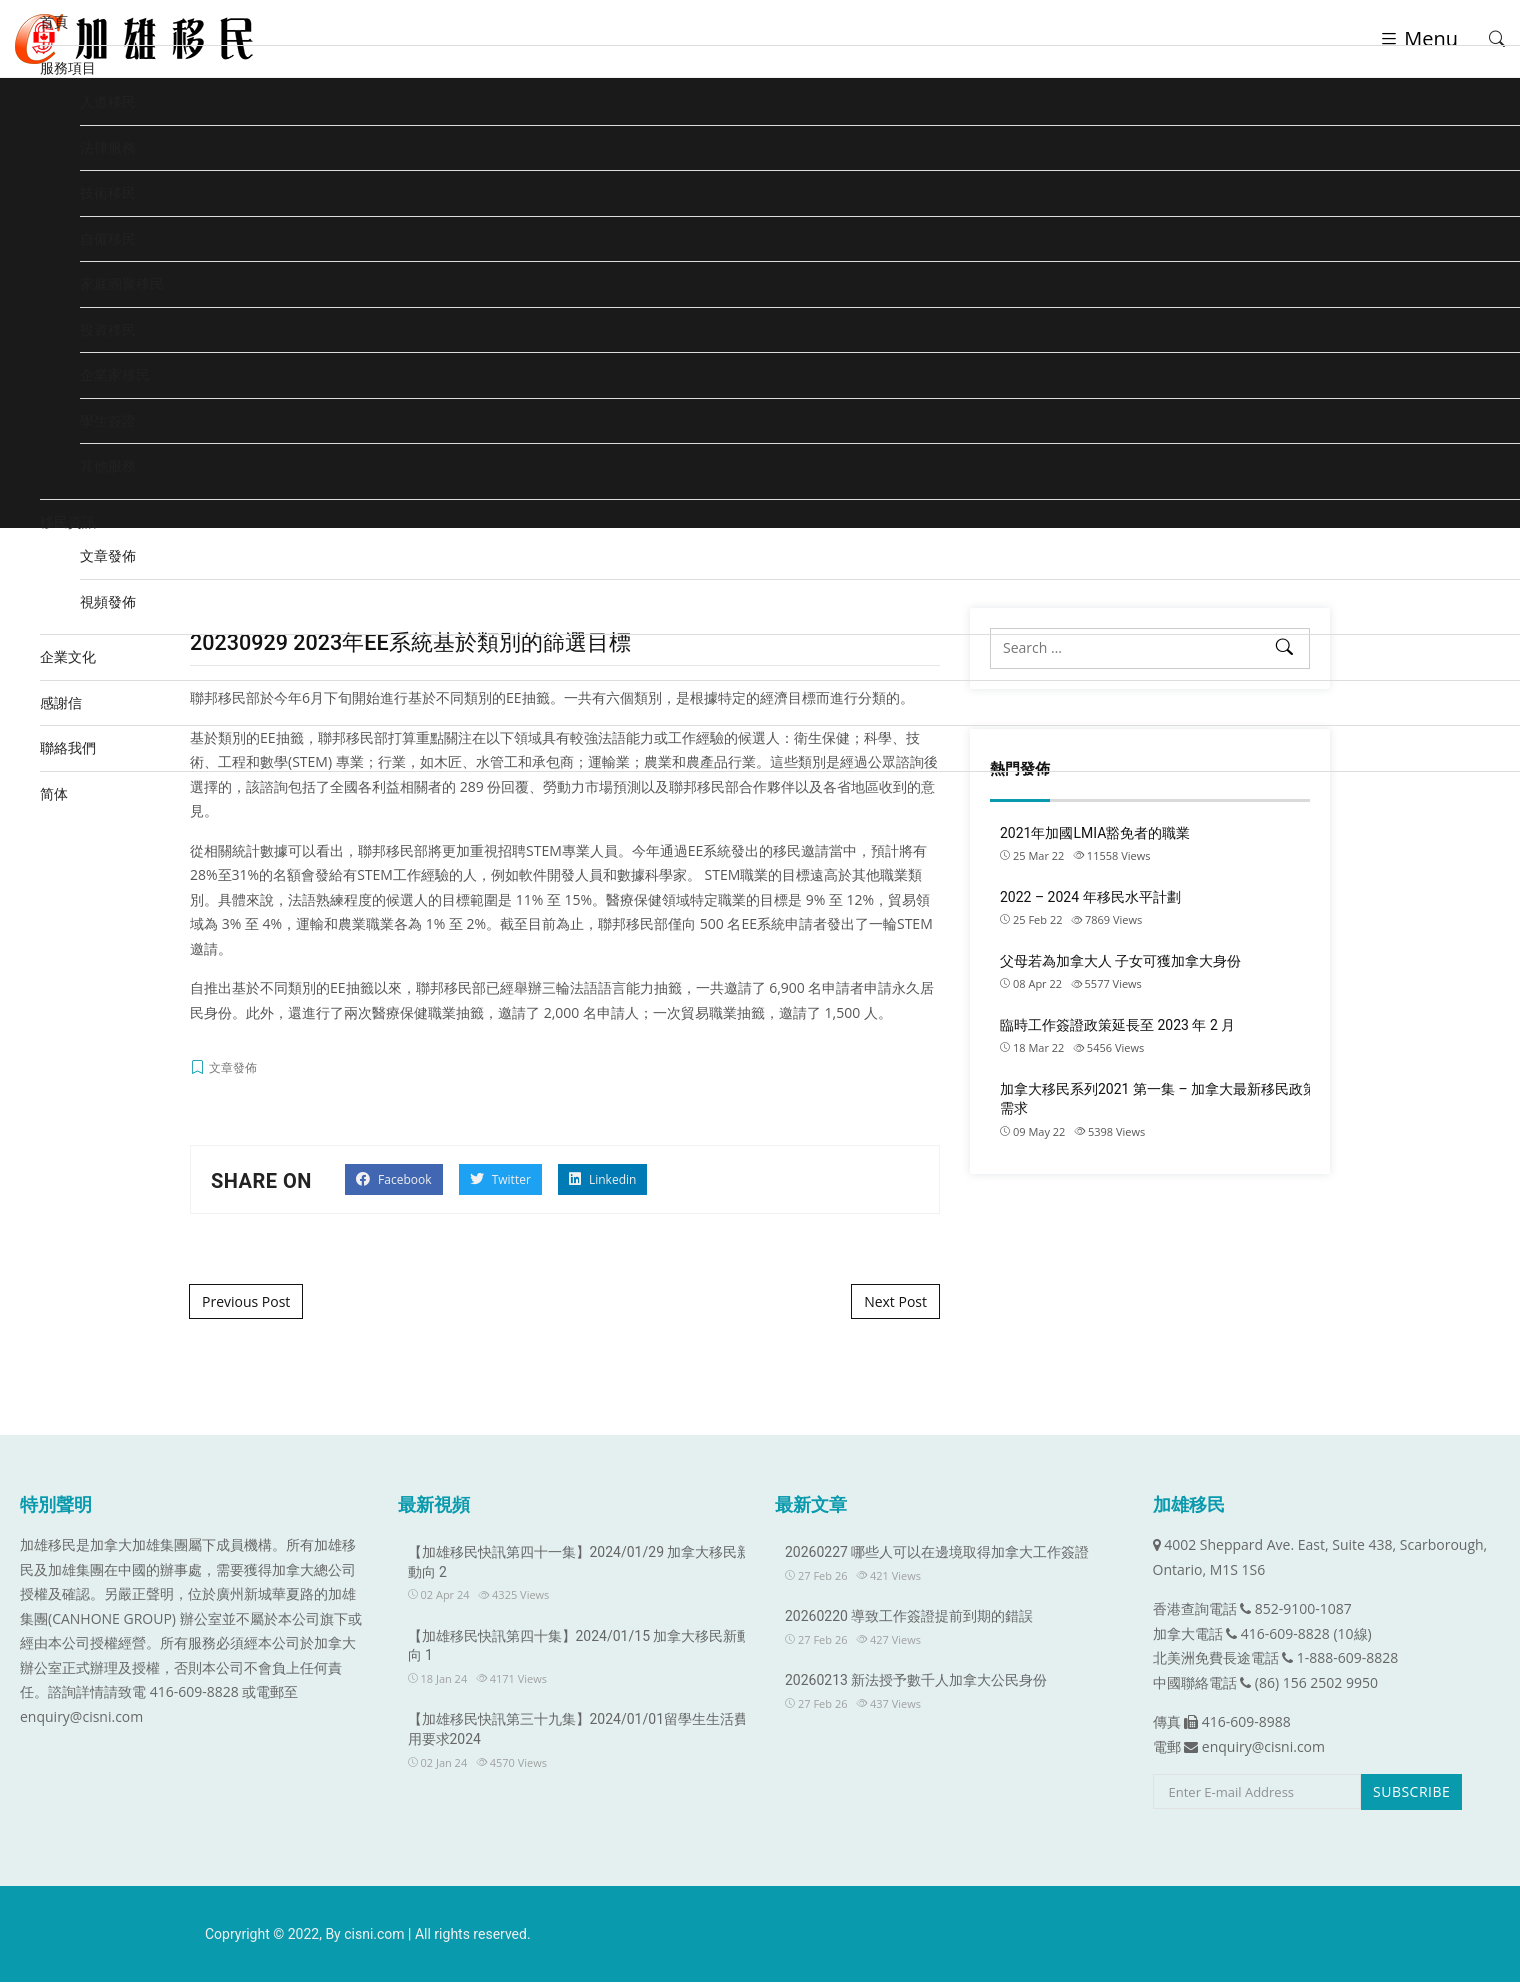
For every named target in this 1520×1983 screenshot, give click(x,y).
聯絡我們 (68, 747)
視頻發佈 (108, 601)
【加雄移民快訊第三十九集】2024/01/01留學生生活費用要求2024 (578, 1730)
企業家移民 (115, 374)
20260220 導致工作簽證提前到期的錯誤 (909, 1617)
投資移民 (108, 329)
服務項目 (68, 67)
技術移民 (108, 192)
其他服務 (108, 465)
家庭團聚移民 (122, 283)
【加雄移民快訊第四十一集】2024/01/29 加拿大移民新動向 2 (580, 1563)
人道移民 (108, 101)
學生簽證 (108, 420)
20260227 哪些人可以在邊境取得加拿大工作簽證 (937, 1553)
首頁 (54, 21)
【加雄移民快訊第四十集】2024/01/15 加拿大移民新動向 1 (580, 1647)
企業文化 (68, 656)
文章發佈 (108, 555)
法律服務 (108, 147)
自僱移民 (108, 238)
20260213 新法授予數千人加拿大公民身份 (916, 1681)
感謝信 (61, 702)
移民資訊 (68, 521)
